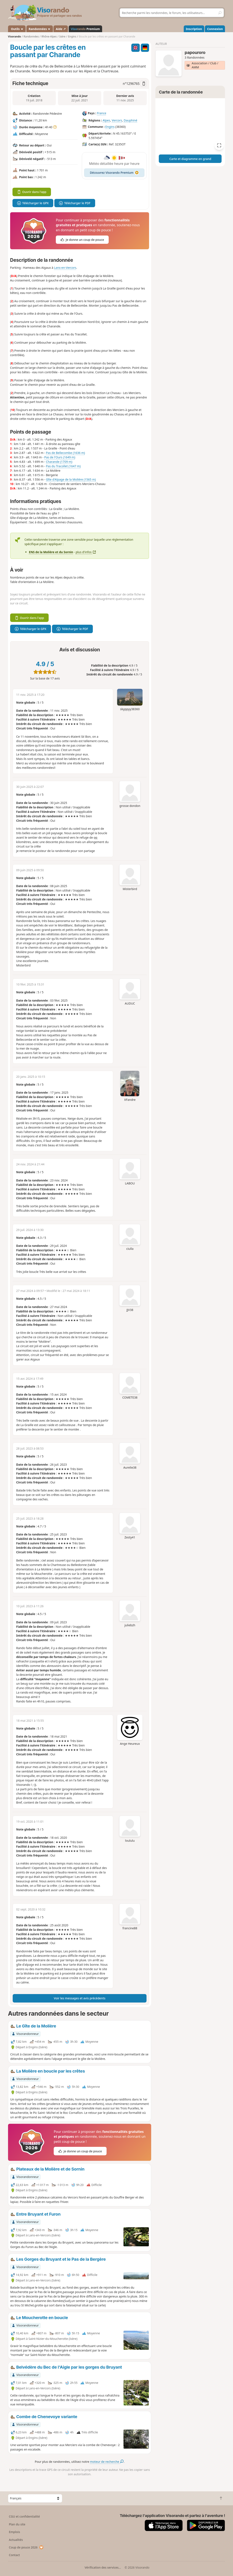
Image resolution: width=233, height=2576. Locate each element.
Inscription (194, 29)
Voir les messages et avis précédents (79, 1998)
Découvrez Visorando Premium (114, 172)
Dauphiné (130, 120)
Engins (110, 127)
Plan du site (17, 2524)
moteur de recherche (107, 2462)
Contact (14, 2555)
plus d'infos (86, 552)
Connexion (215, 29)
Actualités (16, 2540)
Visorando (14, 36)
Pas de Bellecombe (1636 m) (65, 453)
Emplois (14, 2532)
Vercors (117, 120)
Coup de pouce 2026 (26, 2547)
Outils (16, 29)
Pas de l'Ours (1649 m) (59, 457)
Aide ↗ (61, 29)
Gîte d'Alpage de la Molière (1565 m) (71, 479)
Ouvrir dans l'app (32, 192)
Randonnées (40, 29)
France (101, 113)
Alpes (106, 120)
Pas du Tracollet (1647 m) (63, 466)
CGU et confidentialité (24, 2516)
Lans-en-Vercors (65, 268)
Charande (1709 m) (59, 462)
